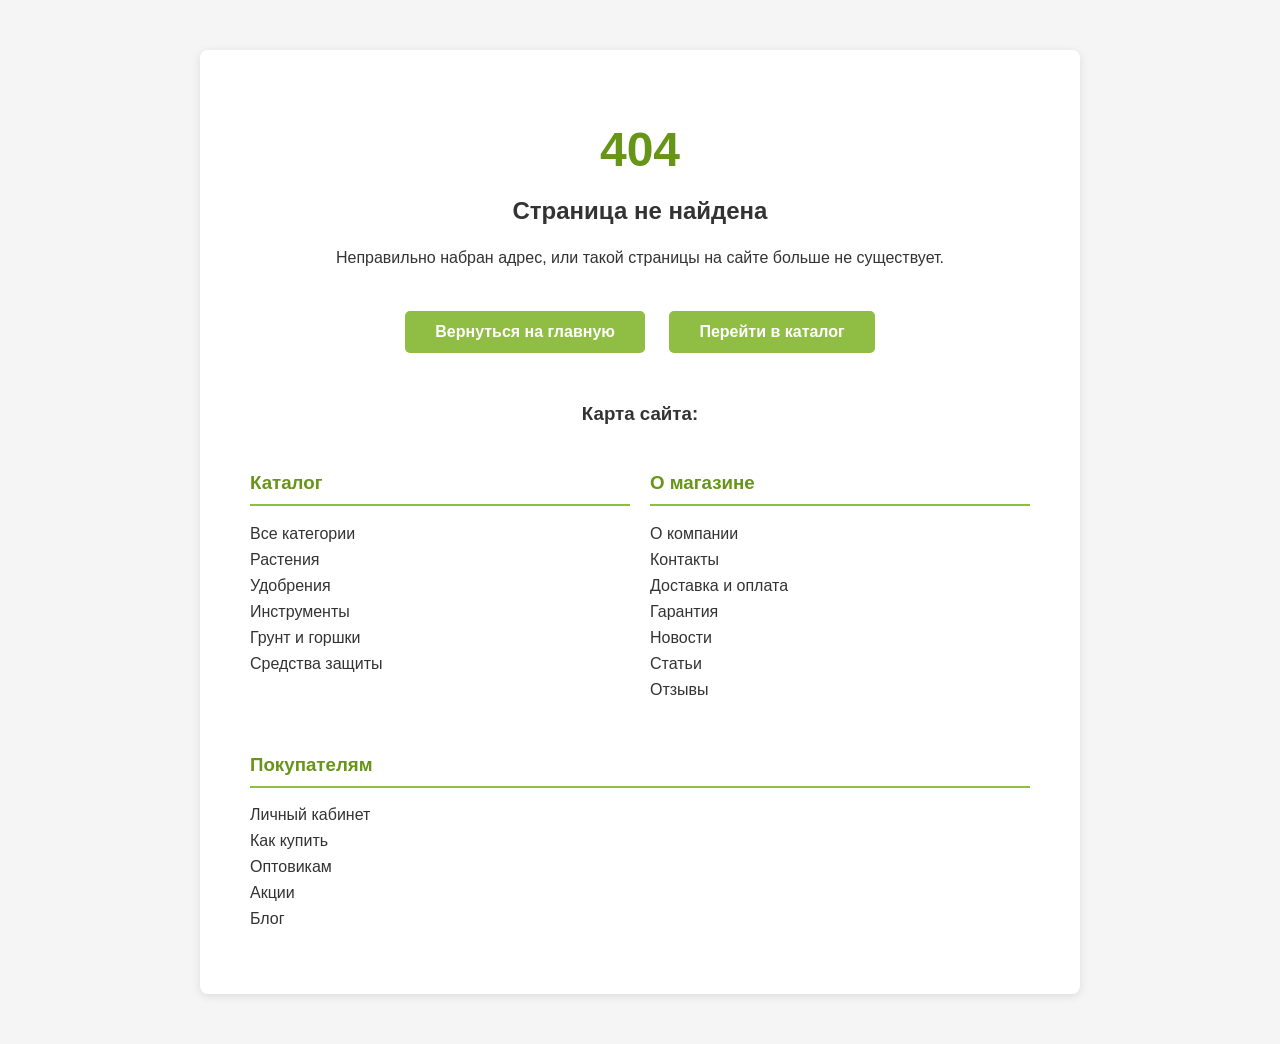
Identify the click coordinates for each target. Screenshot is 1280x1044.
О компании (694, 533)
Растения (285, 559)
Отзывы (679, 689)
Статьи (676, 663)
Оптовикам (291, 866)
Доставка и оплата (719, 585)
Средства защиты (316, 663)
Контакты (684, 559)
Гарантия (684, 611)
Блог (267, 918)
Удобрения (290, 585)
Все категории (302, 533)
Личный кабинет (310, 814)
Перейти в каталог (771, 331)
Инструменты (300, 611)
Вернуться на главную (525, 331)
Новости (681, 637)
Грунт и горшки (305, 637)
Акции (272, 892)
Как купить (289, 840)
